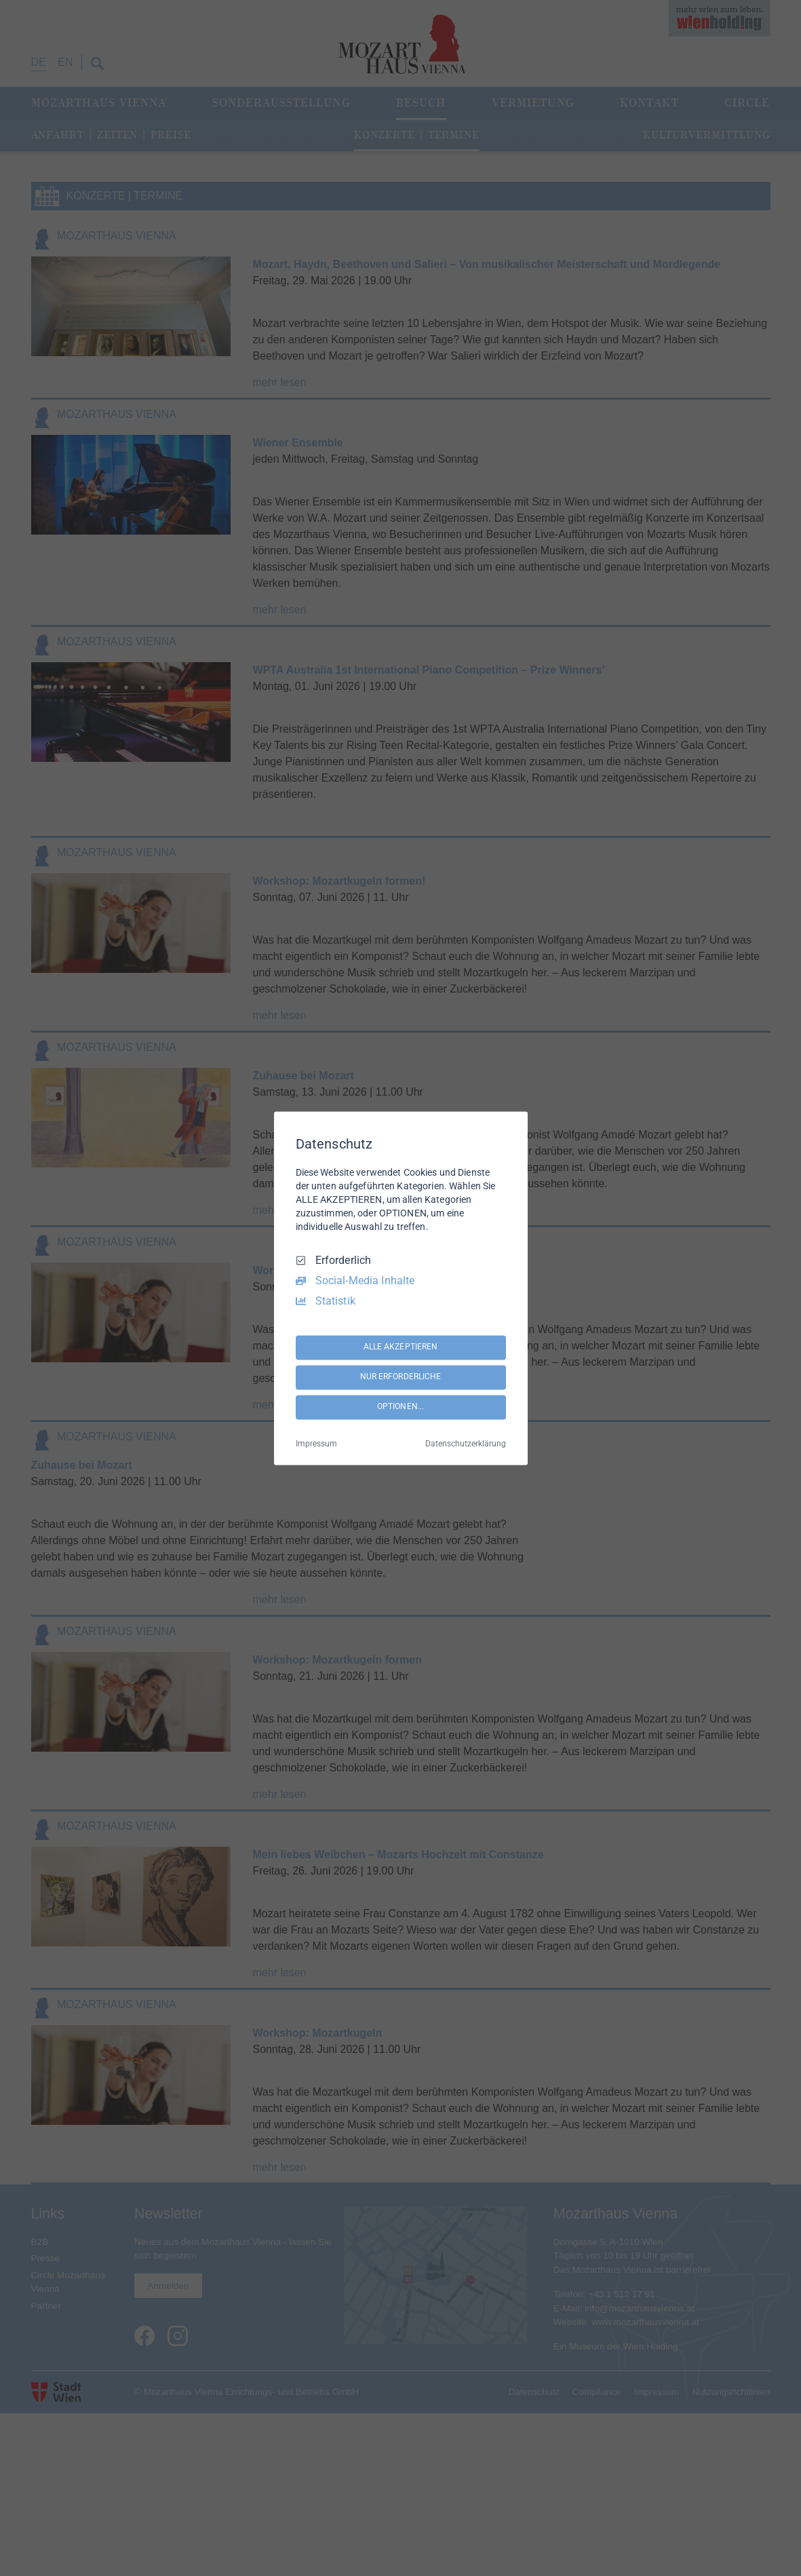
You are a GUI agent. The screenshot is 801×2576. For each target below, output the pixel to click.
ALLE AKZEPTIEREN (401, 1347)
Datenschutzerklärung (465, 1444)
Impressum (316, 1444)
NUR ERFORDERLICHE (401, 1377)
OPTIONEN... (400, 1407)
